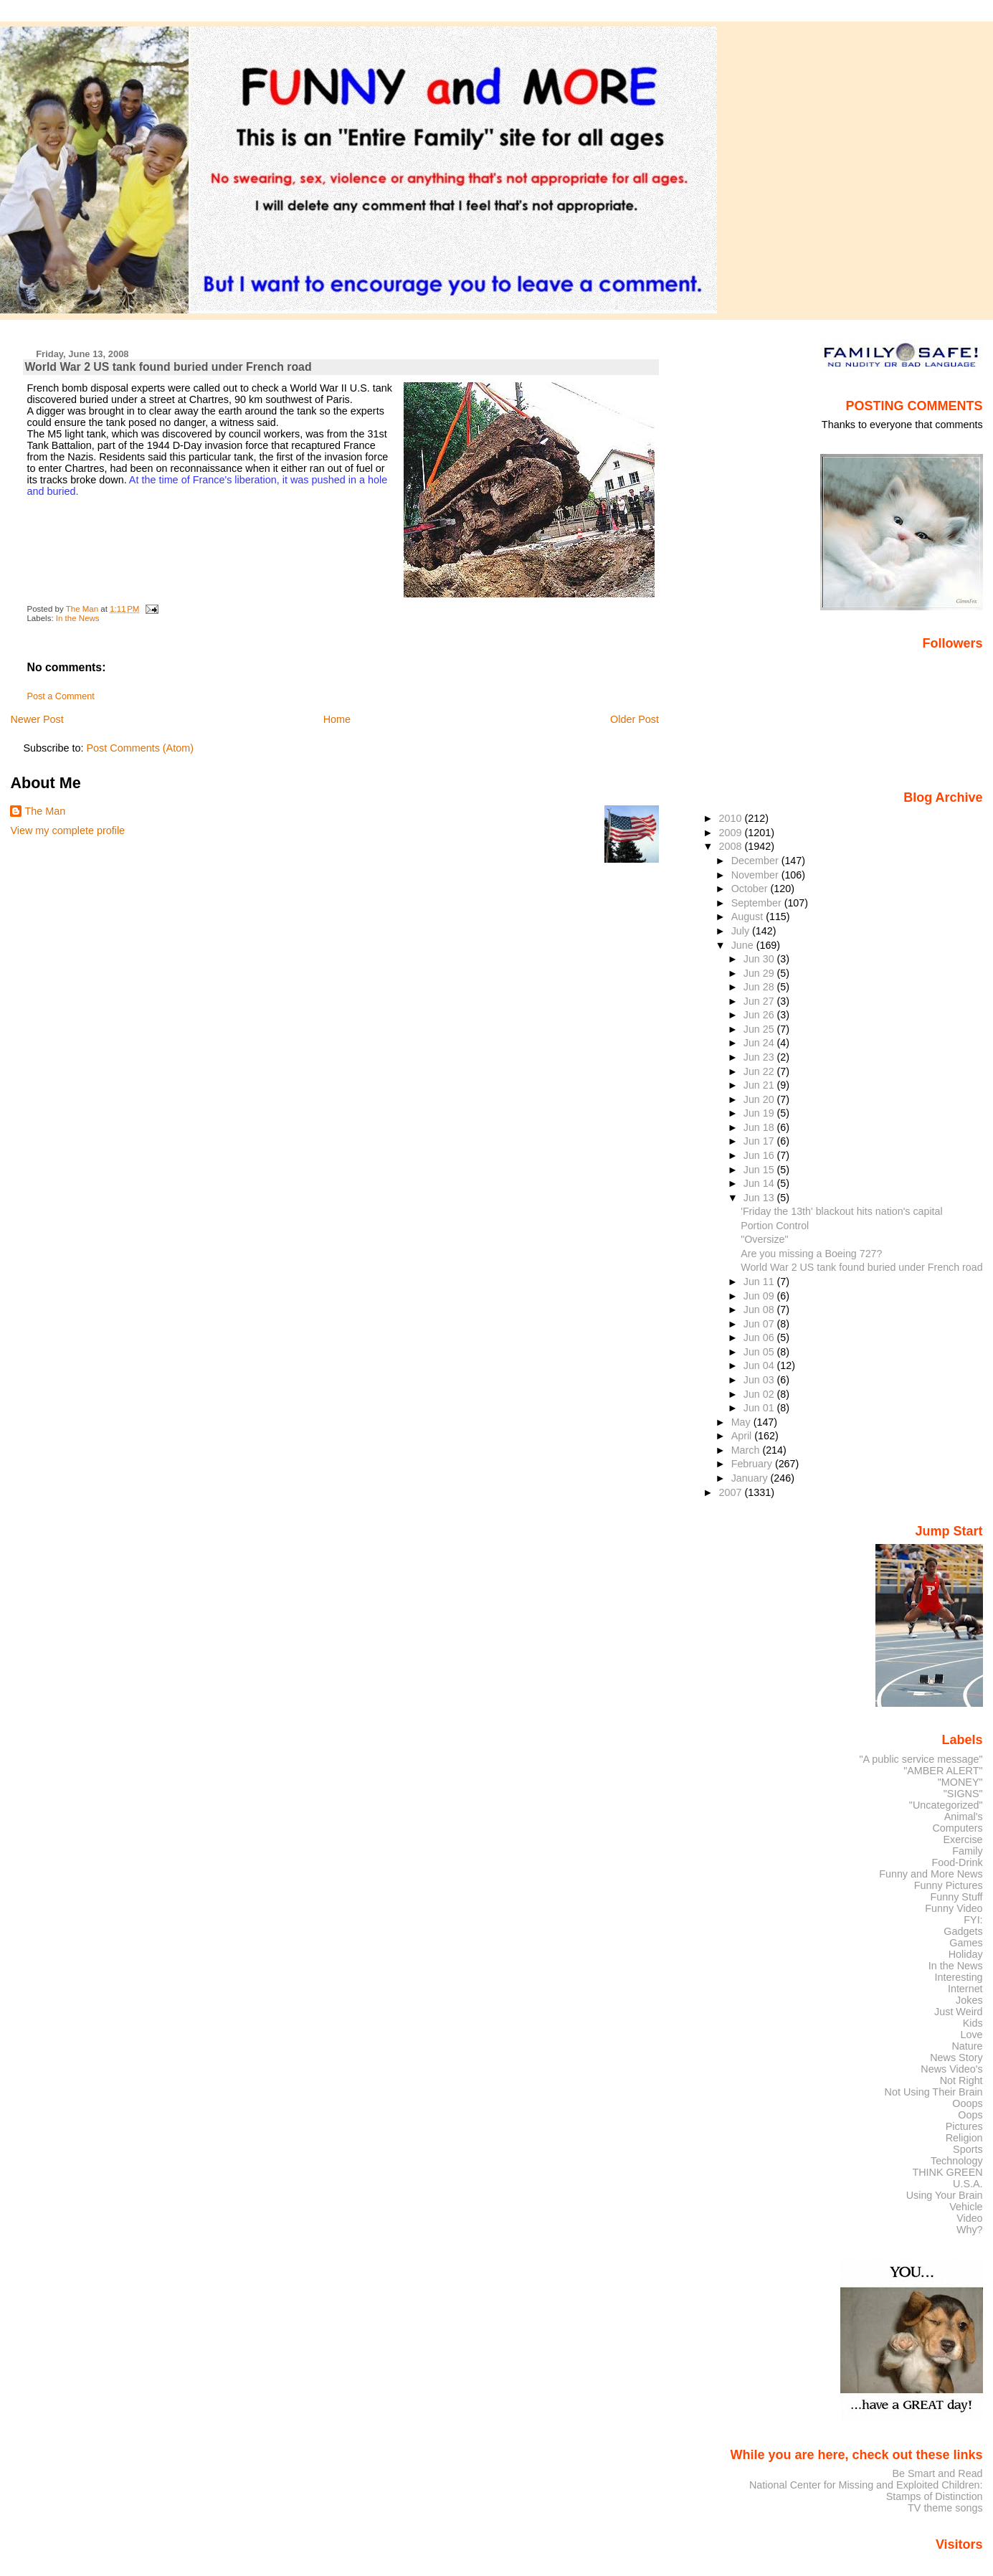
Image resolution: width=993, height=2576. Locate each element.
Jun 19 (760, 1113)
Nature (967, 2046)
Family (967, 1851)
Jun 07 (760, 1324)
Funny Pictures (948, 1885)
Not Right (961, 2080)
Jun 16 (760, 1155)
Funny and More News (930, 1874)
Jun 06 (760, 1337)
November (756, 875)
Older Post (634, 719)
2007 (732, 1492)
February (753, 1463)
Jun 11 (760, 1281)
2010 (732, 818)
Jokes (969, 2000)
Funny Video (953, 1908)
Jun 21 (760, 1085)
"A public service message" (920, 1759)
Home (337, 719)
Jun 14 (760, 1183)
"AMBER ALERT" (942, 1770)
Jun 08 (760, 1309)
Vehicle (965, 2206)
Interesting (959, 1977)
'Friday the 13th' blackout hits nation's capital (841, 1211)
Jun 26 (760, 1015)
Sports (968, 2149)
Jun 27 (760, 1001)
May (742, 1422)
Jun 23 (760, 1057)
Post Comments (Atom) (140, 748)
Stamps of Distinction (934, 2496)
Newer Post (36, 719)
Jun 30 (760, 959)
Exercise (963, 1839)
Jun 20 (760, 1099)
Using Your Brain (944, 2195)
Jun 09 (760, 1296)
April (743, 1435)
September (757, 903)
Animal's (963, 1816)
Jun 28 (760, 987)
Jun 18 (760, 1127)
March (747, 1450)
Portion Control (775, 1225)
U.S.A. (968, 2183)
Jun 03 (760, 1380)
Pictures (964, 2126)
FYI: (973, 1920)
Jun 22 (760, 1071)
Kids (973, 2023)
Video (969, 2218)
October (751, 888)
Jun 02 (760, 1394)
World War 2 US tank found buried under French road (861, 1267)
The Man (44, 811)
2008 (732, 846)
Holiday (966, 1954)
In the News (78, 618)
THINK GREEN (947, 2172)
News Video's (951, 2069)
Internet (965, 1988)
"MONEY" (960, 1782)
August (748, 916)
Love (971, 2034)
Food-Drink (957, 1862)
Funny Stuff (956, 1897)
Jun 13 (760, 1197)
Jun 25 (760, 1029)
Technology (957, 2161)
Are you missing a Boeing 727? (811, 1253)
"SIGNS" (963, 1793)
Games (965, 1942)
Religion (964, 2138)
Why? (969, 2229)
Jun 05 (760, 1352)
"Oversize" (764, 1239)
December (756, 860)
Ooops (967, 2103)
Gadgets (963, 1931)
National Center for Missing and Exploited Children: (866, 2485)
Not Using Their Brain (934, 2092)
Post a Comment (60, 696)
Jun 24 (760, 1042)
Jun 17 (760, 1141)
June (743, 945)
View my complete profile (67, 830)
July (741, 931)
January (751, 1478)
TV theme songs (945, 2508)
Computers (957, 1828)
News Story (956, 2057)
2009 (732, 832)
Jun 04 (760, 1365)
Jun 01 (760, 1408)
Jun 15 (760, 1169)
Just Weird (958, 2011)
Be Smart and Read (937, 2473)
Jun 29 (760, 973)
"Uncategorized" (946, 1805)
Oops (970, 2115)
